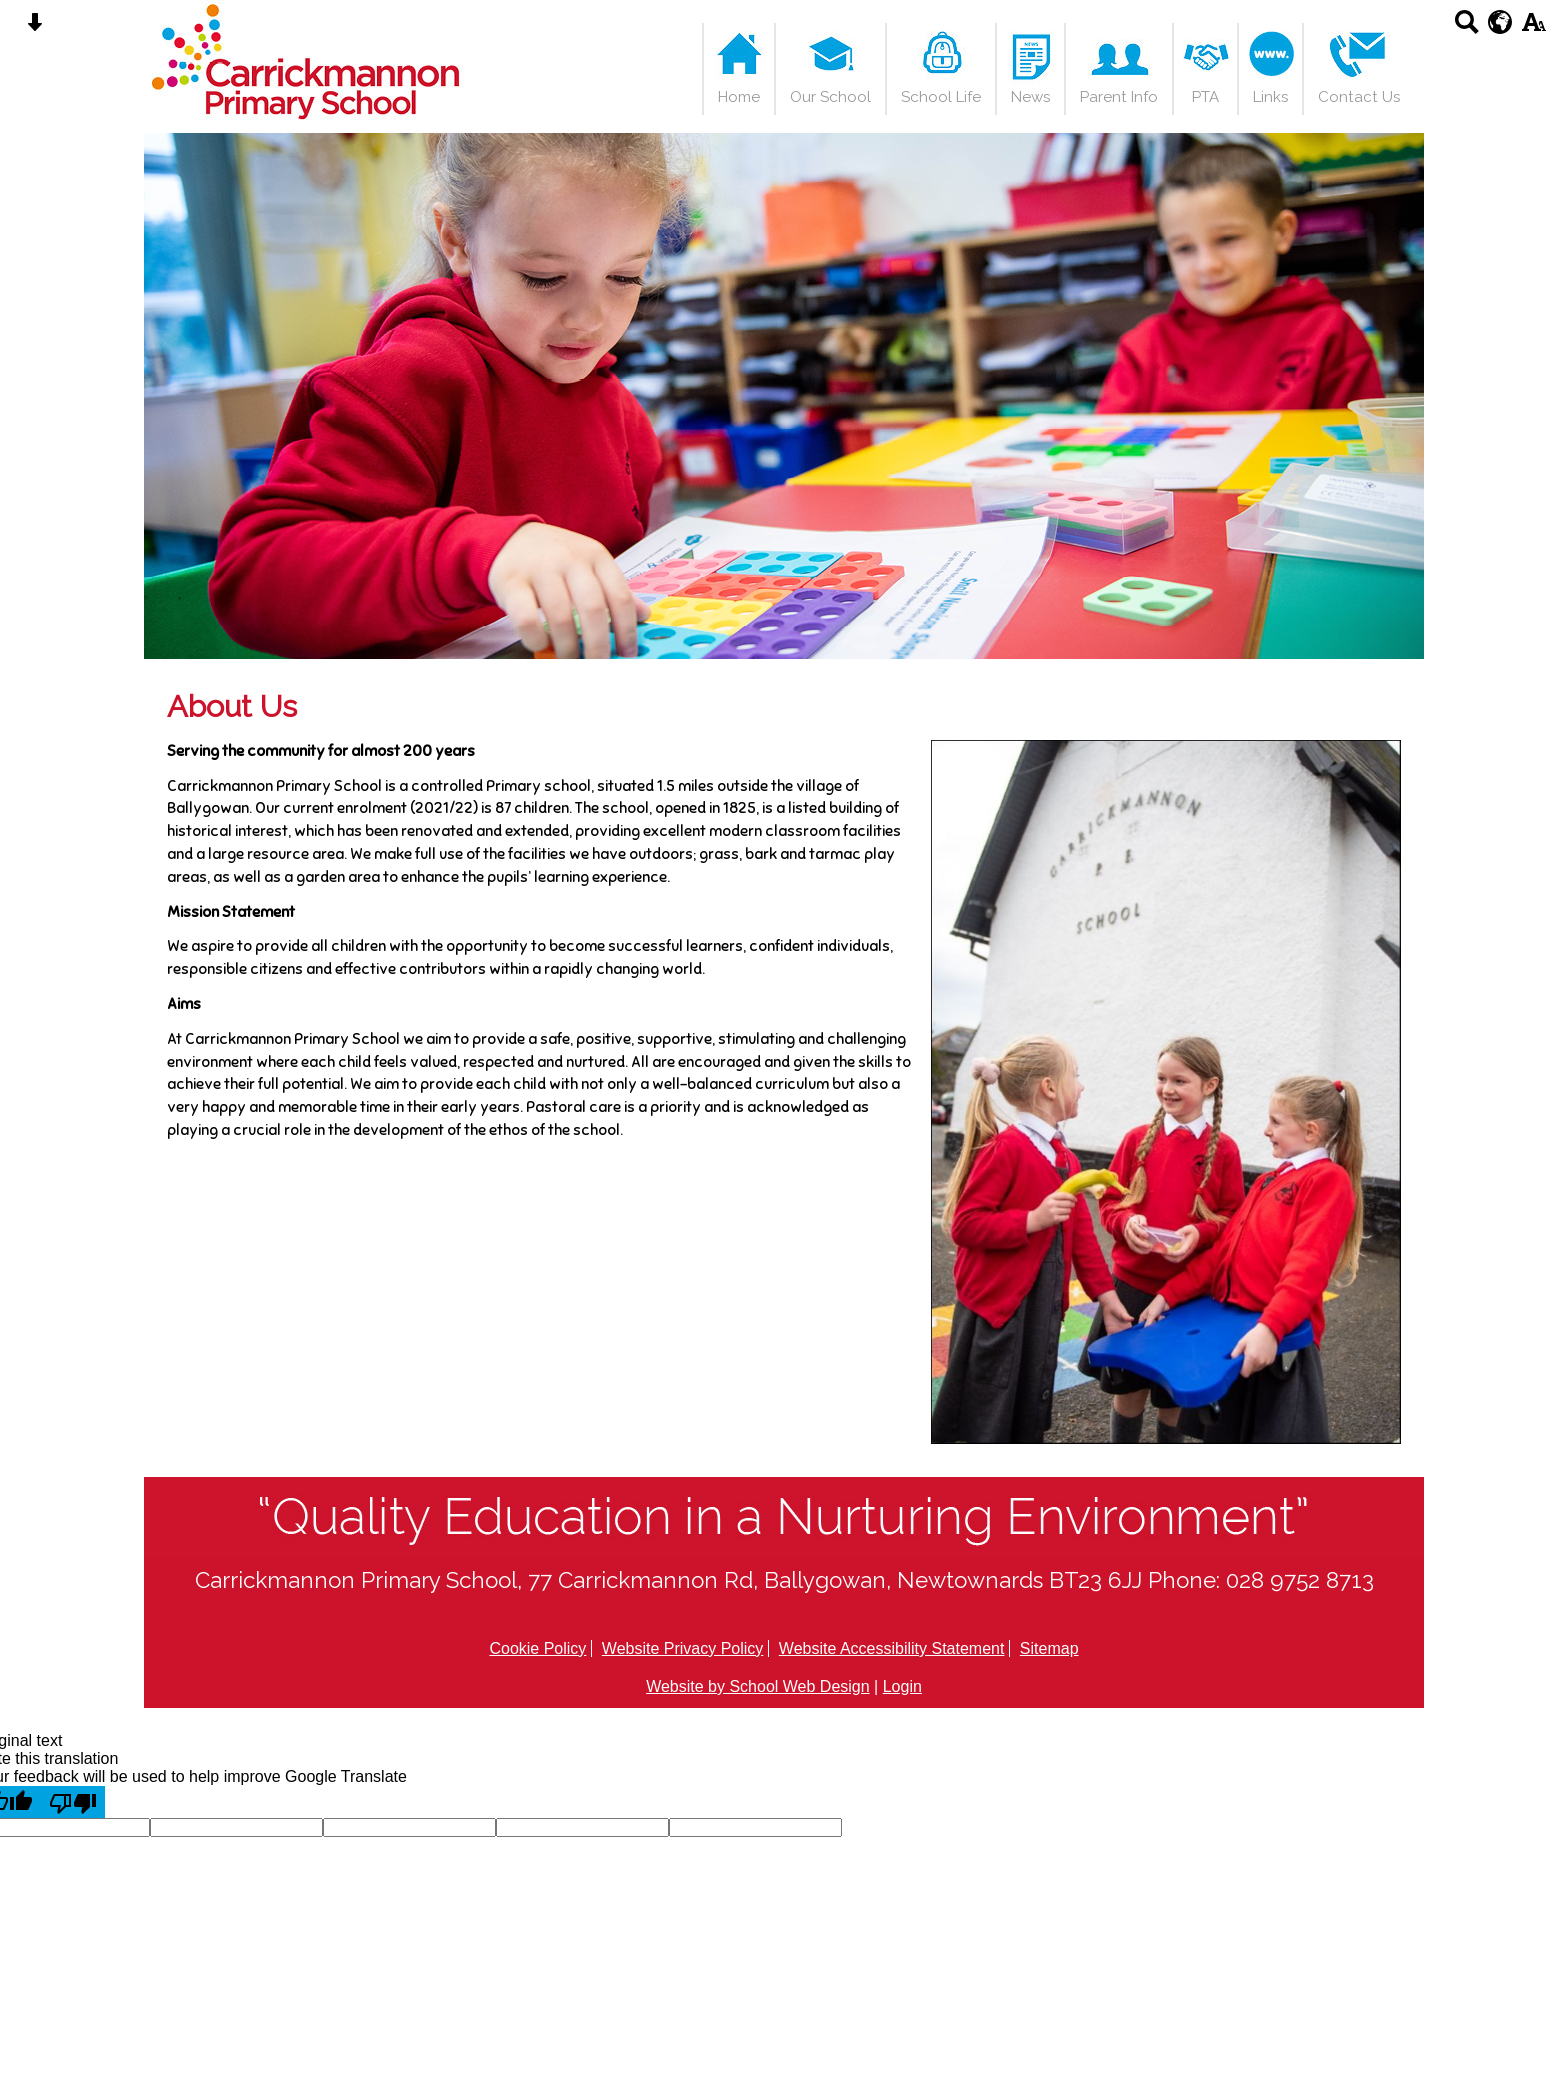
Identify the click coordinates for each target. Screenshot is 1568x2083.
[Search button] (1466, 28)
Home (739, 97)
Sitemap (1049, 1648)
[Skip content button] (34, 28)
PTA (1205, 97)
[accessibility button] (1533, 28)
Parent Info (1119, 97)
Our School (830, 97)
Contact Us (1359, 97)
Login (902, 1686)
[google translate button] (1500, 22)
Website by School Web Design (758, 1686)
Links (1270, 97)
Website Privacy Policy (683, 1648)
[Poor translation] (73, 1802)
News (1030, 97)
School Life (941, 97)
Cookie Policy (537, 1648)
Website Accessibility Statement (892, 1648)
